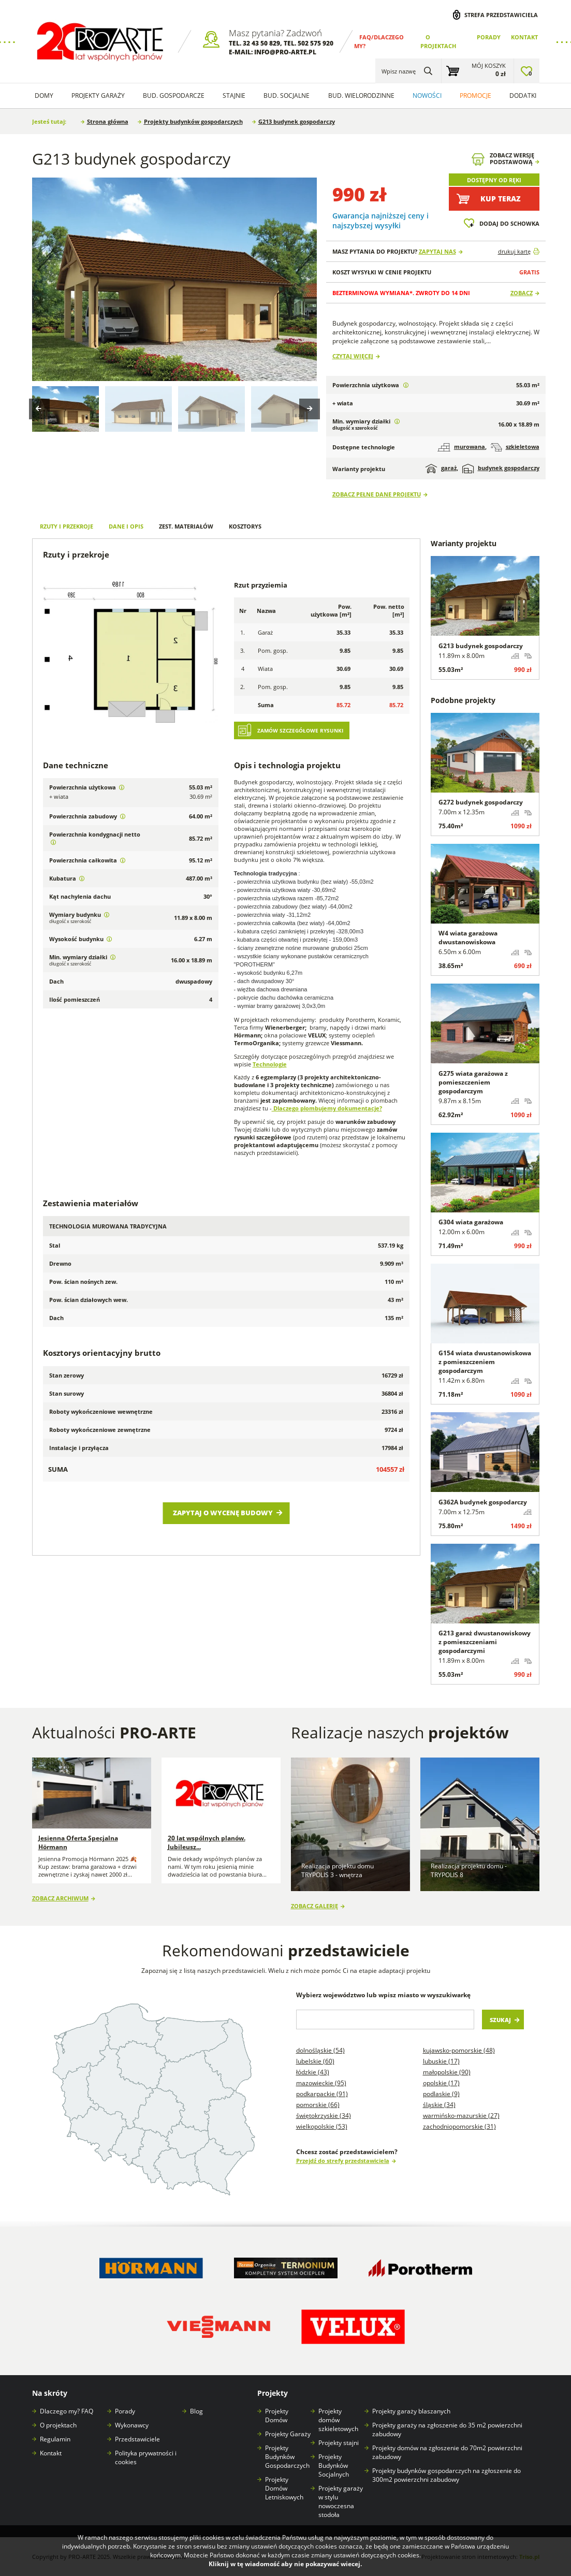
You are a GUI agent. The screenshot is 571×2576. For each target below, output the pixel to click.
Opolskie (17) (441, 2083)
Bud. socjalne (286, 95)
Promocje (475, 95)
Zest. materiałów (186, 526)
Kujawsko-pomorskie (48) (459, 2050)
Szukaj (500, 2020)
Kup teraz (500, 198)
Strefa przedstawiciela (501, 15)
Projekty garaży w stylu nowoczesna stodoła (340, 2501)
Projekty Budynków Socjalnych (333, 2465)
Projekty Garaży (98, 95)
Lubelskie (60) (315, 2061)
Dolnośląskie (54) (320, 2050)
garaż (441, 468)
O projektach (58, 2425)
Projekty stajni (338, 2442)
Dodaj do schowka (509, 223)
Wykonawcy (132, 2425)
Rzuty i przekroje (66, 526)
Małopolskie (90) (447, 2072)
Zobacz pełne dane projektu (376, 494)
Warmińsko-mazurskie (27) (461, 2115)
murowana (461, 447)
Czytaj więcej (352, 356)
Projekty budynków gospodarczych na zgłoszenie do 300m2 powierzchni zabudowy (446, 2475)
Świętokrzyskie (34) (323, 2115)
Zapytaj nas (437, 251)
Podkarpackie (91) (322, 2093)
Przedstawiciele (137, 2439)
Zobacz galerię (314, 1906)
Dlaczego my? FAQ (66, 2411)
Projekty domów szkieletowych (338, 2420)
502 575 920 (315, 43)
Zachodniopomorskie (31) (459, 2126)
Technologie (270, 1064)
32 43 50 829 (261, 43)
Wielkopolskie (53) (321, 2126)
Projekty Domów (276, 2415)
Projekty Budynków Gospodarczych (287, 2456)
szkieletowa (515, 447)
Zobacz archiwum (60, 1898)
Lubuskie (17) (441, 2061)
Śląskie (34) (439, 2104)
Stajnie (234, 95)
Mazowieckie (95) (321, 2083)
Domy (44, 95)
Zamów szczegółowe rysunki (300, 730)
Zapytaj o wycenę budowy (223, 1512)
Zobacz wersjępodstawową (512, 159)
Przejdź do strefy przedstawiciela (342, 2160)
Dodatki (522, 95)
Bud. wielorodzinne (361, 95)
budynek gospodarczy (500, 468)
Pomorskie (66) (318, 2104)
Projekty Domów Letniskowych (284, 2488)
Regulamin (55, 2439)
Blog (196, 2411)
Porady (489, 37)
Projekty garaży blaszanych (411, 2411)
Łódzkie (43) (312, 2072)
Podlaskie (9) (441, 2093)
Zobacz (521, 293)
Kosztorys (245, 526)
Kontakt (524, 37)
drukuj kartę (514, 251)
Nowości (427, 95)
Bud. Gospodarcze (173, 95)
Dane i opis (126, 526)
